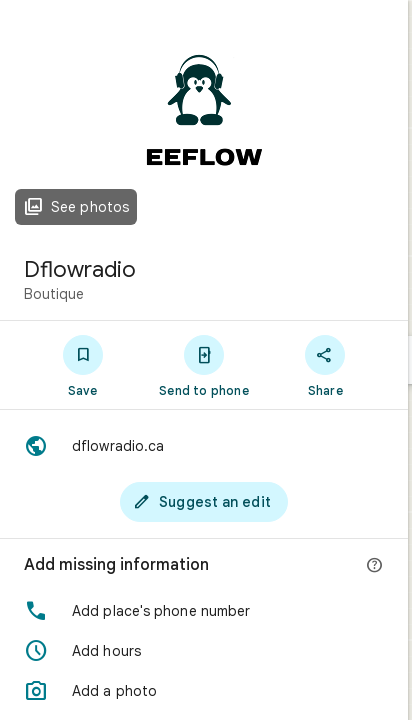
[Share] (325, 365)
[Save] (82, 365)
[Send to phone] (203, 365)
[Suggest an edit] (204, 502)
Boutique (54, 294)
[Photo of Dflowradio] (204, 120)
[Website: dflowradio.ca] (204, 446)
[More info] (375, 566)
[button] (204, 611)
